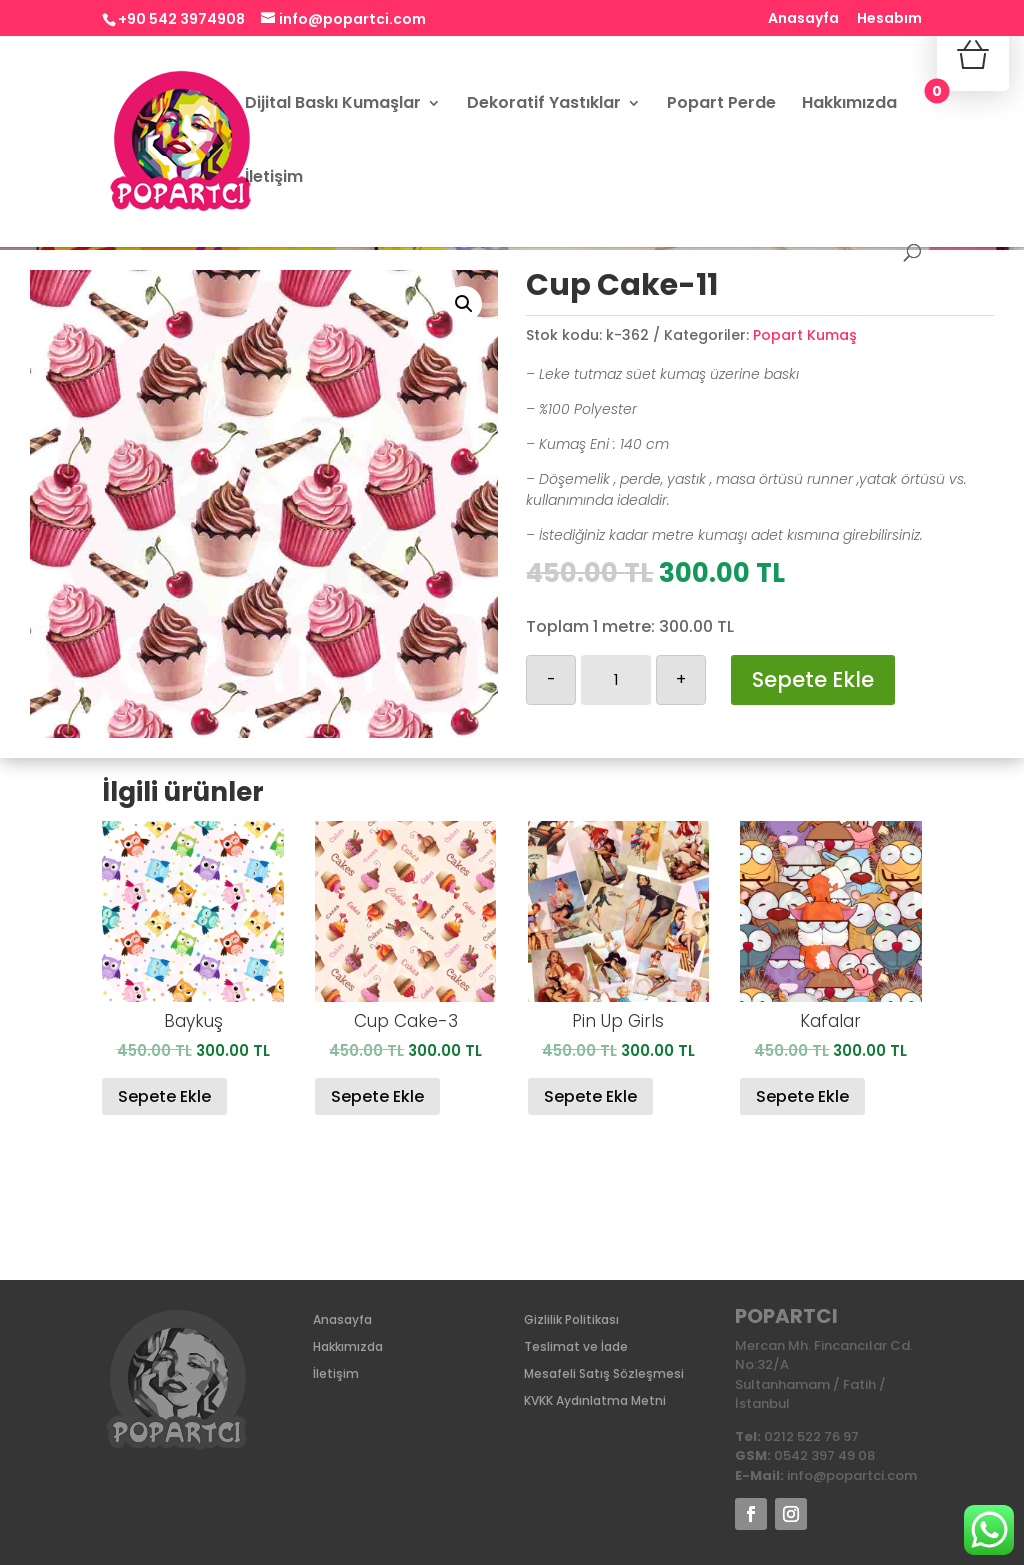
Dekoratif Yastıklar (544, 105)
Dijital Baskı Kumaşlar (333, 105)
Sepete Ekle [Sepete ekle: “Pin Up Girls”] (590, 1096)
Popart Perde (721, 105)
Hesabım (889, 19)
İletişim (274, 179)
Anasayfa (803, 19)
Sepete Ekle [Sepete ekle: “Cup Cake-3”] (377, 1096)
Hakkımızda (849, 105)
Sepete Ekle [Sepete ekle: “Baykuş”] (164, 1096)
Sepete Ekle (813, 679)
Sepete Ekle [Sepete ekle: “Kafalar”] (802, 1096)
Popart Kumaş (805, 335)
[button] (464, 304)
